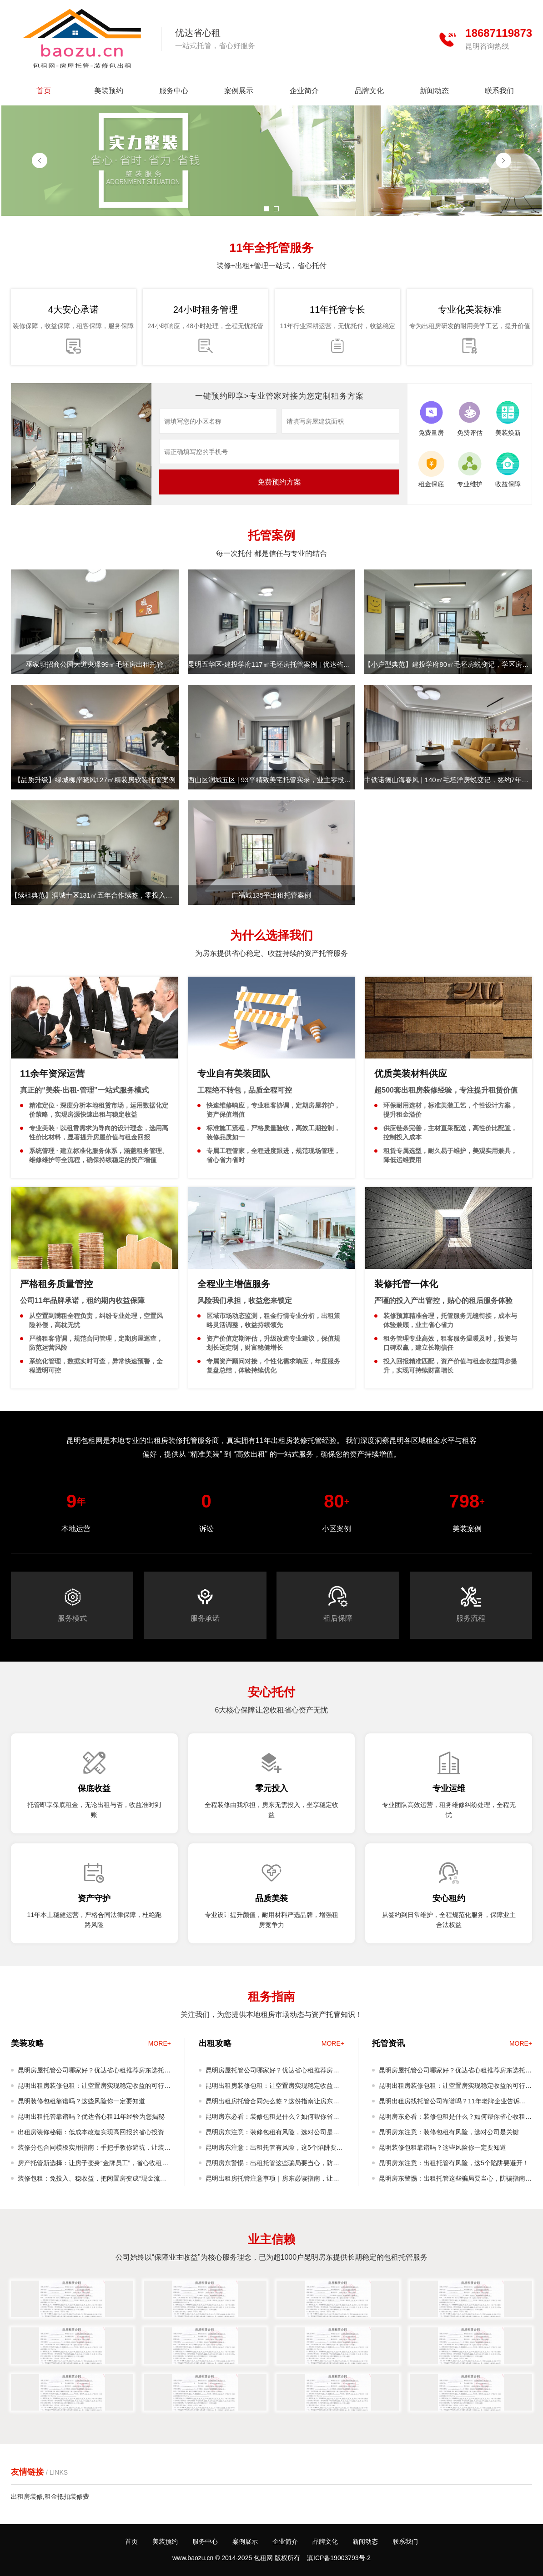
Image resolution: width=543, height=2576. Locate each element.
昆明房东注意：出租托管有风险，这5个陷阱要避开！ (274, 2149)
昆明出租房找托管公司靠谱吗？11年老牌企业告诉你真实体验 (452, 2103)
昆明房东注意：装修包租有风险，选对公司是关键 (272, 2134)
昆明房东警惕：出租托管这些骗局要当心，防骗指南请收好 (272, 2165)
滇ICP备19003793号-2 (339, 2557)
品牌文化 (369, 91)
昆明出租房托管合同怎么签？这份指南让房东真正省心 (272, 2103)
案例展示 (238, 91)
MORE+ (159, 2043)
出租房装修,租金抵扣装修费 (50, 2496)
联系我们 (499, 91)
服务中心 (173, 91)
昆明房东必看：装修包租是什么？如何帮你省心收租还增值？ (272, 2118)
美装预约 (108, 91)
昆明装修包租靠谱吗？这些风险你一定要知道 (81, 2101)
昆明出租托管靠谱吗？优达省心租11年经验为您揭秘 (91, 2116)
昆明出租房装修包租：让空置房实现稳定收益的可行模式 (94, 2087)
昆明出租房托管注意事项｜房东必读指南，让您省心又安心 (272, 2180)
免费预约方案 (279, 482)
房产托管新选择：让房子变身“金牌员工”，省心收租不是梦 (93, 2165)
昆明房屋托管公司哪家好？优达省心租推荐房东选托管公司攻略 (94, 2072)
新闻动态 (434, 91)
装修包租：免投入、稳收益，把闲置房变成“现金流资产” (92, 2180)
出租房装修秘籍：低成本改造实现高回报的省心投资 (91, 2132)
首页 (43, 91)
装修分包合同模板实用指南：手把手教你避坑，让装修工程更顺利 (94, 2149)
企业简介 (304, 91)
